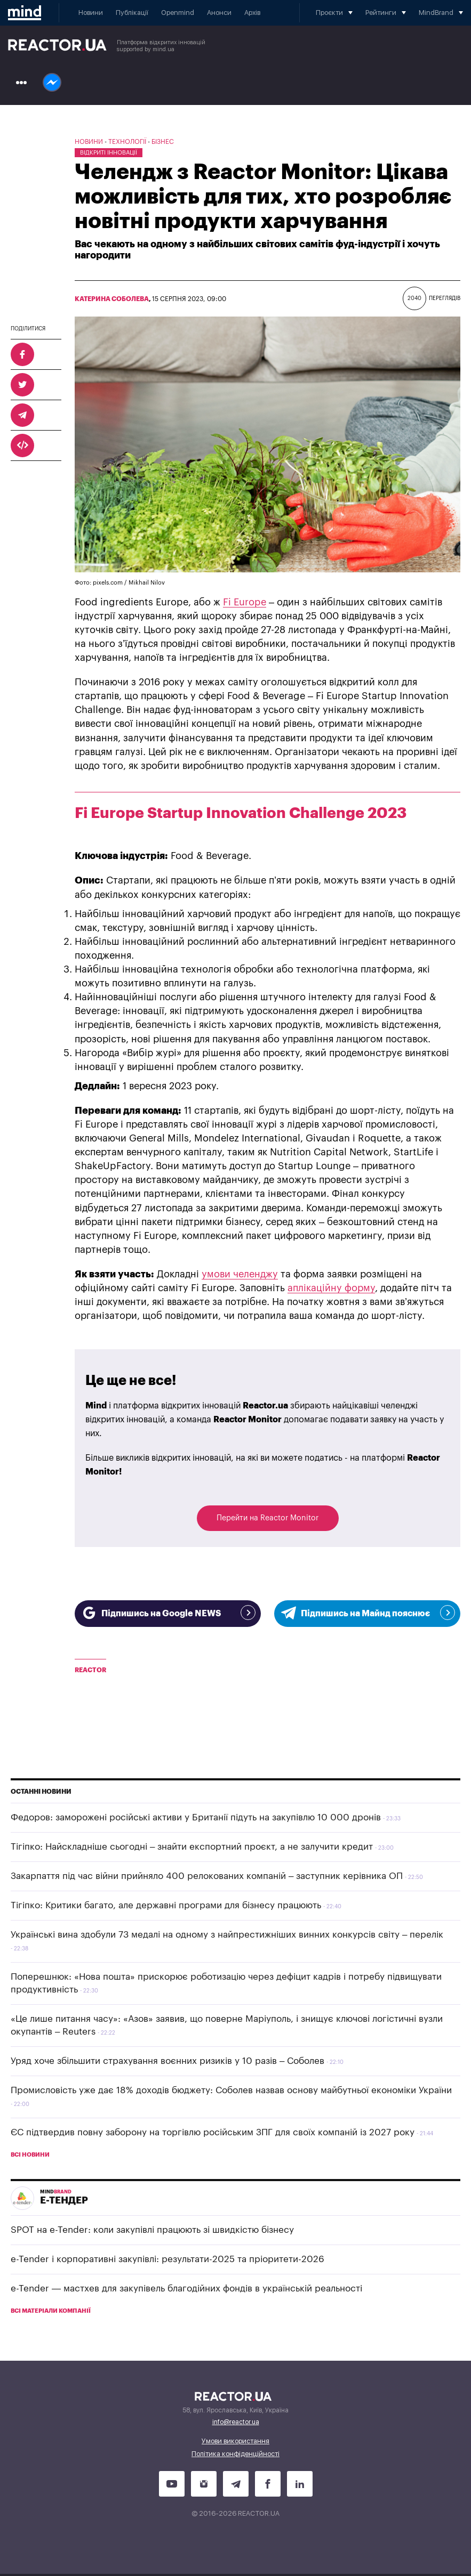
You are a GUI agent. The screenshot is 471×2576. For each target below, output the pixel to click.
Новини (90, 13)
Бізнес (162, 142)
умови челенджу (240, 1274)
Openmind (177, 13)
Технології (127, 142)
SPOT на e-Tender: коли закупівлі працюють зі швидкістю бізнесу (152, 2229)
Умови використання (235, 2441)
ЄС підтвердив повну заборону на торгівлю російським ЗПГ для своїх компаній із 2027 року (212, 2132)
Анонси (219, 13)
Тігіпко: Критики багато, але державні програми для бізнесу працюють (166, 1905)
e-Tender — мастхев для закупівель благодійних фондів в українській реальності (186, 2288)
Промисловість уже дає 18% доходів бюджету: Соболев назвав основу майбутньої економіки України (231, 2090)
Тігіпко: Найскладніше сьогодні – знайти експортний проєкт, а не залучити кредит (192, 1846)
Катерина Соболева (112, 299)
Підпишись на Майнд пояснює (367, 1612)
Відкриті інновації (108, 153)
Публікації (132, 13)
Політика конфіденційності (235, 2454)
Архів (252, 13)
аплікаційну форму (331, 1288)
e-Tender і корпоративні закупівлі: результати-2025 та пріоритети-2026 (167, 2259)
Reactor (90, 1670)
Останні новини (41, 1791)
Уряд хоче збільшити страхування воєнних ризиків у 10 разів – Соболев (167, 2060)
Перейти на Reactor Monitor (267, 1518)
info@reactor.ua (235, 2422)
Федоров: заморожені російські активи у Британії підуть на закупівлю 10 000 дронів (196, 1817)
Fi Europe (244, 602)
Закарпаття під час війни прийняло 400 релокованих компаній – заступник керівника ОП (207, 1876)
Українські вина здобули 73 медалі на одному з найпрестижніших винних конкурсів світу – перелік (227, 1934)
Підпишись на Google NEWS (168, 1612)
